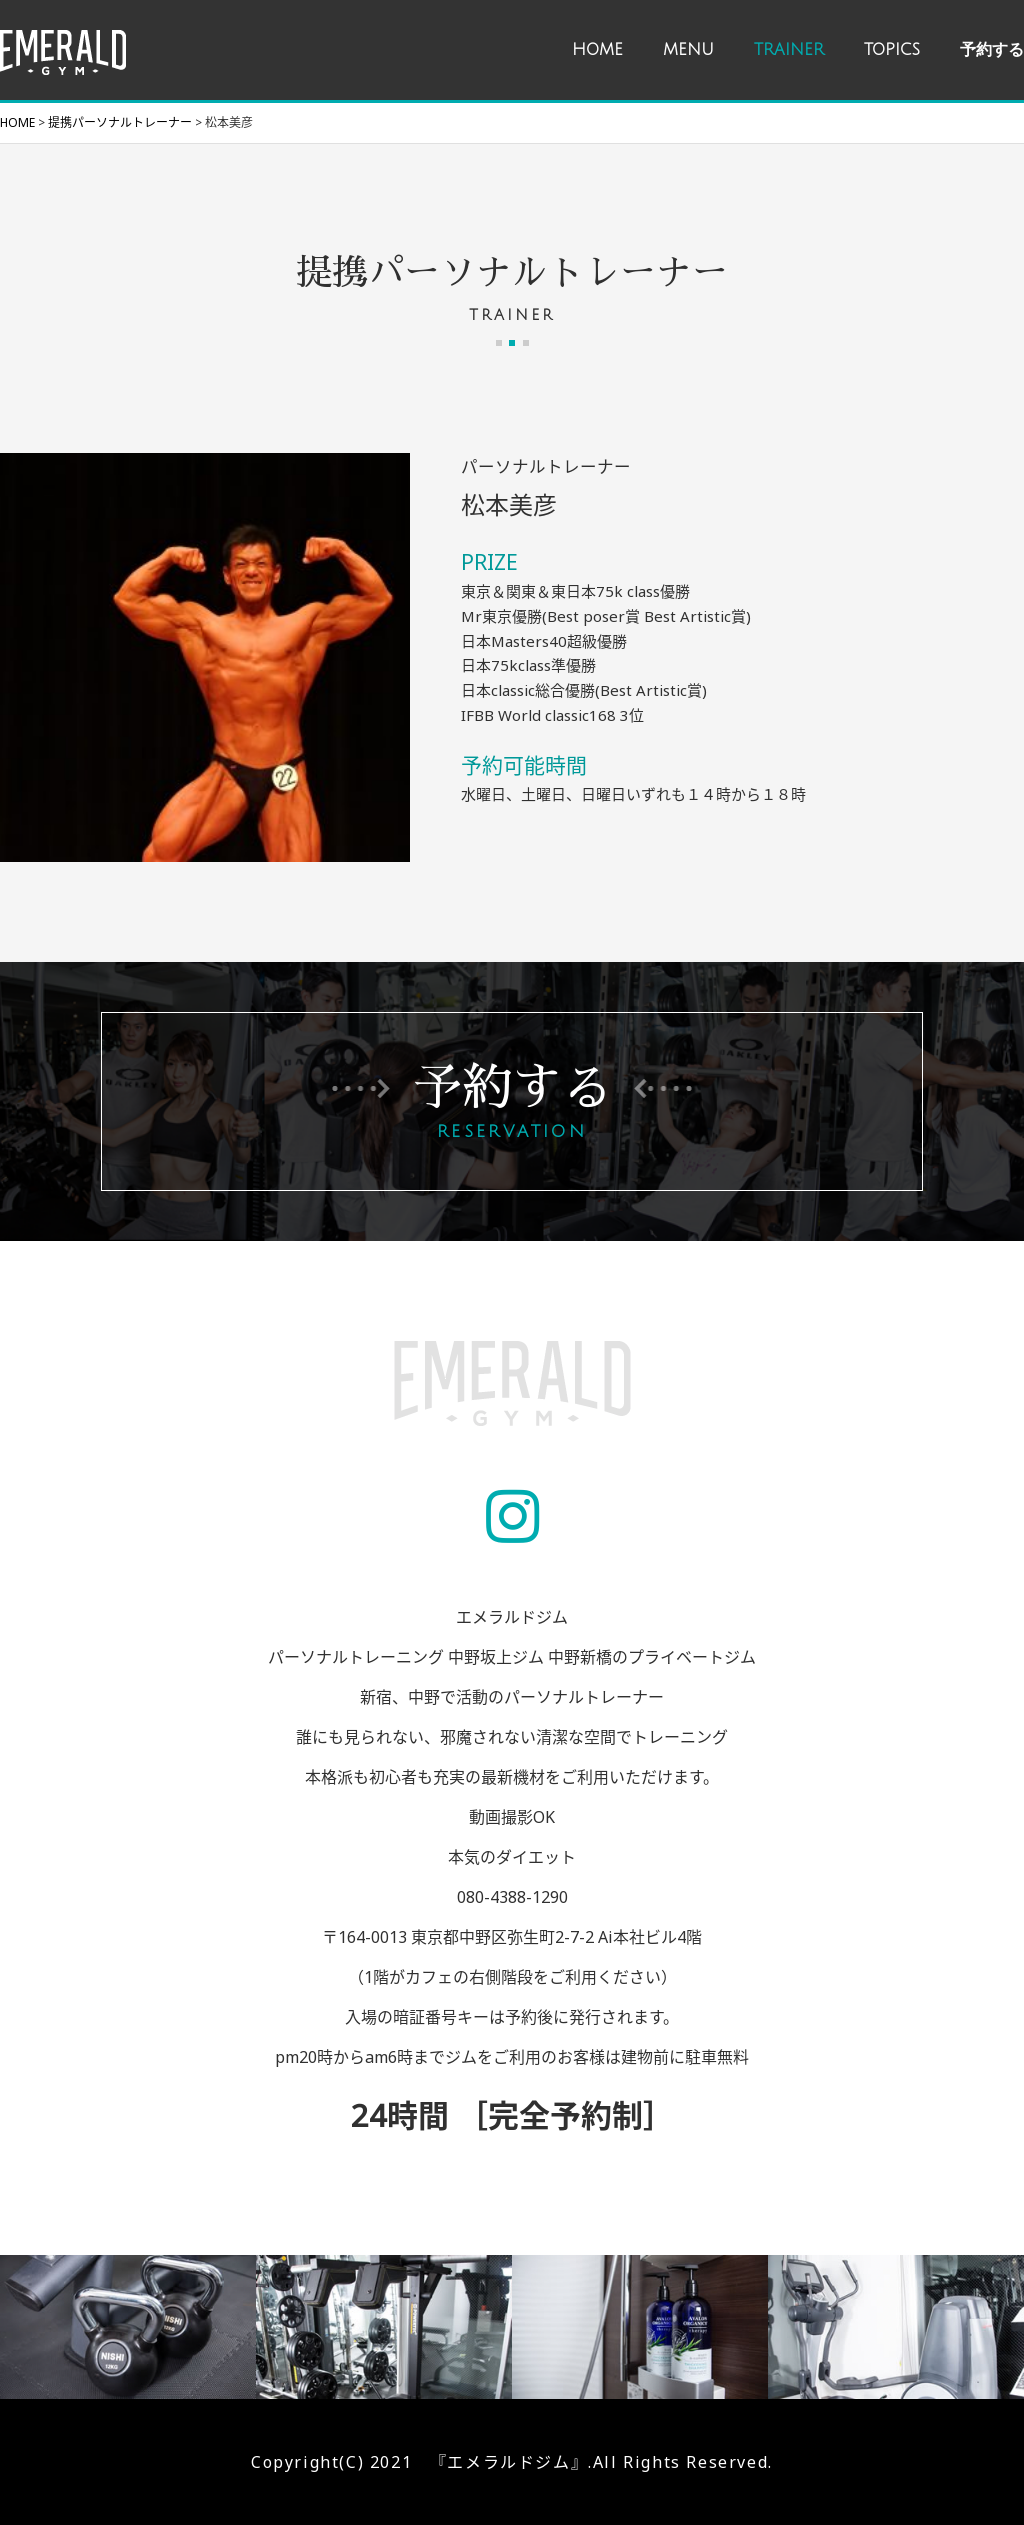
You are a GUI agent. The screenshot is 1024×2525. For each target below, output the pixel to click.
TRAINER (789, 50)
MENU (688, 50)
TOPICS (892, 50)
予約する (992, 50)
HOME (597, 50)
